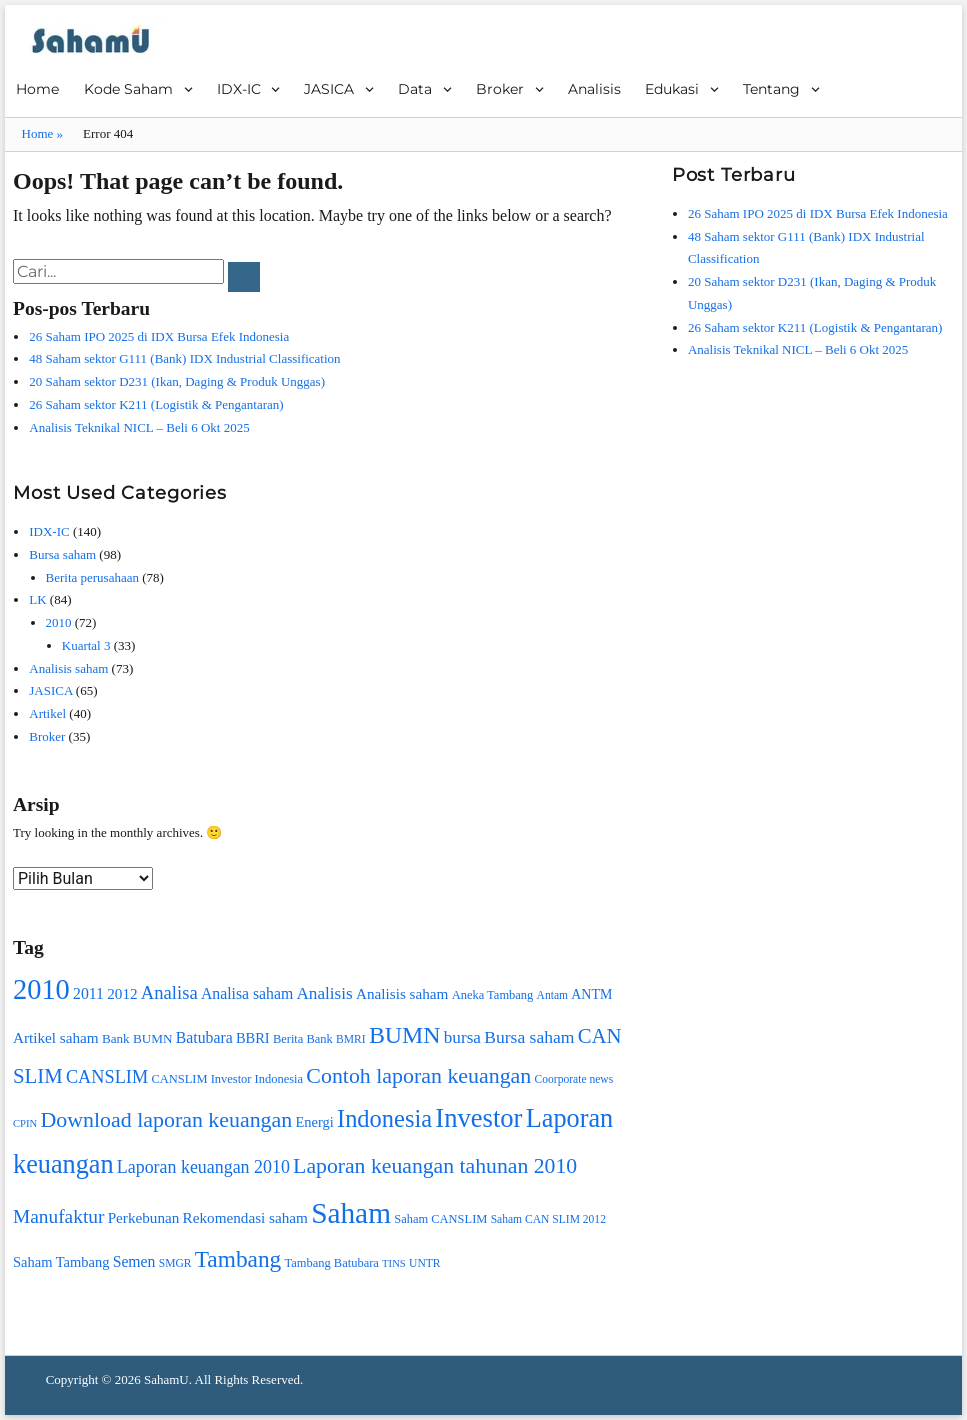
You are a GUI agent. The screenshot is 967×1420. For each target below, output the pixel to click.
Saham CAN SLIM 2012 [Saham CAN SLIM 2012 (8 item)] (548, 1219)
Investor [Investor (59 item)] (478, 1118)
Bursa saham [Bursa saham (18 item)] (529, 1037)
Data (415, 89)
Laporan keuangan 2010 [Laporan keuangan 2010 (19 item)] (203, 1167)
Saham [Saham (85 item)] (351, 1213)
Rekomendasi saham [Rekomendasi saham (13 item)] (245, 1217)
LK (37, 599)
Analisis (594, 89)
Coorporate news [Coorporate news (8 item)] (574, 1079)
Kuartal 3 (86, 645)
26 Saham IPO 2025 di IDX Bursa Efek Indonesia (159, 336)
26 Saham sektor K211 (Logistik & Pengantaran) (156, 404)
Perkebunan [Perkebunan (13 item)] (144, 1217)
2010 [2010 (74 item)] (41, 989)
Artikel (47, 713)
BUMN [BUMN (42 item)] (405, 1035)
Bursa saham (62, 554)
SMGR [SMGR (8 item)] (175, 1263)
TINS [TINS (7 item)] (394, 1263)
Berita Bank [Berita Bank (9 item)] (303, 1039)
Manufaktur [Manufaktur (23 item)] (58, 1216)
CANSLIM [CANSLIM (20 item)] (107, 1077)
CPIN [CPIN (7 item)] (25, 1123)
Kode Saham (128, 89)
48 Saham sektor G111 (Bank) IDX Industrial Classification (184, 358)
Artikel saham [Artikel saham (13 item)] (56, 1037)
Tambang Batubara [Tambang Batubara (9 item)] (332, 1263)
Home (37, 89)
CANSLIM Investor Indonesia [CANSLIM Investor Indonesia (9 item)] (227, 1079)
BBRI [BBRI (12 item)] (253, 1038)
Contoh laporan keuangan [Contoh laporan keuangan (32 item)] (418, 1075)
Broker (500, 89)
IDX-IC (239, 89)
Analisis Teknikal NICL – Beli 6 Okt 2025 (139, 427)
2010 (59, 622)
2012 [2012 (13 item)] (122, 993)
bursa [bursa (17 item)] (462, 1037)
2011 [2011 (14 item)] (88, 993)
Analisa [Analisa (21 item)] (169, 992)
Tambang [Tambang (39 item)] (238, 1259)
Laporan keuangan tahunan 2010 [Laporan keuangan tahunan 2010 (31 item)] (435, 1166)
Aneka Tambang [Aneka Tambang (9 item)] (493, 995)
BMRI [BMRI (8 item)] (351, 1039)
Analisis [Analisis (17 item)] (324, 993)
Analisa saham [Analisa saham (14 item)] (247, 993)
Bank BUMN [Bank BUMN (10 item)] (137, 1038)
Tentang (771, 89)
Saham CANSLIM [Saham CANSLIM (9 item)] (440, 1219)
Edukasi (672, 89)
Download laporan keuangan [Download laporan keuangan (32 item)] (167, 1119)
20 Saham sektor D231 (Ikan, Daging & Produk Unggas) (177, 381)
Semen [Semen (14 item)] (134, 1261)
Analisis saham (68, 668)
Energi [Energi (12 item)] (314, 1122)
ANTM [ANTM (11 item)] (591, 994)
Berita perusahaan (92, 577)
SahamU (166, 1379)
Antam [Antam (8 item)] (552, 995)
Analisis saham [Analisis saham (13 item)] (402, 993)
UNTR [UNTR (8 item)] (424, 1263)
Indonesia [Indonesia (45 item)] (384, 1118)
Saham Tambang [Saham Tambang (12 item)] (61, 1262)
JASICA (329, 89)
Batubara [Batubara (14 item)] (204, 1037)
